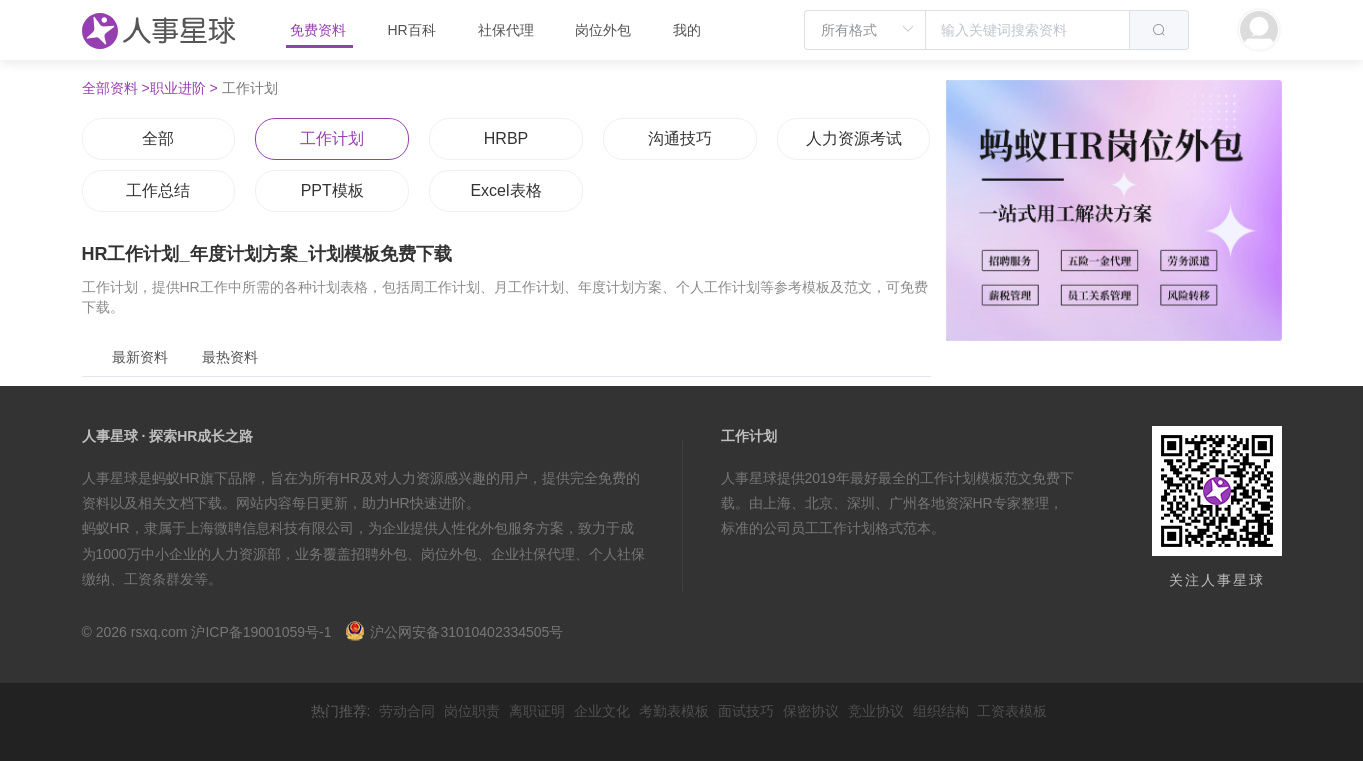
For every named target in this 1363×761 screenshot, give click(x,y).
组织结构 (941, 711)
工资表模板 (1012, 711)
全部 (158, 138)
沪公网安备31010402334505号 (454, 632)
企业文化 (602, 711)
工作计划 (332, 138)
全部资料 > (116, 88)
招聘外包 (379, 554)
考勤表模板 (674, 711)
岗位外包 (603, 30)
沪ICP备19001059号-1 (261, 632)
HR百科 (413, 30)
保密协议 (811, 711)
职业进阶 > (184, 88)
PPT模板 (332, 190)
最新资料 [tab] (140, 357)
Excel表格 (505, 190)
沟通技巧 (680, 138)
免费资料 (320, 30)
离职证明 (537, 711)
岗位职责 (472, 711)
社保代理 (506, 30)
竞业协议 (876, 711)
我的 (687, 30)
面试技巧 (746, 711)
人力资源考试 (854, 138)
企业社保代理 (533, 554)
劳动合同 (407, 711)
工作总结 (158, 190)
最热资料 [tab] (230, 357)
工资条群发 (159, 579)
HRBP (506, 138)
